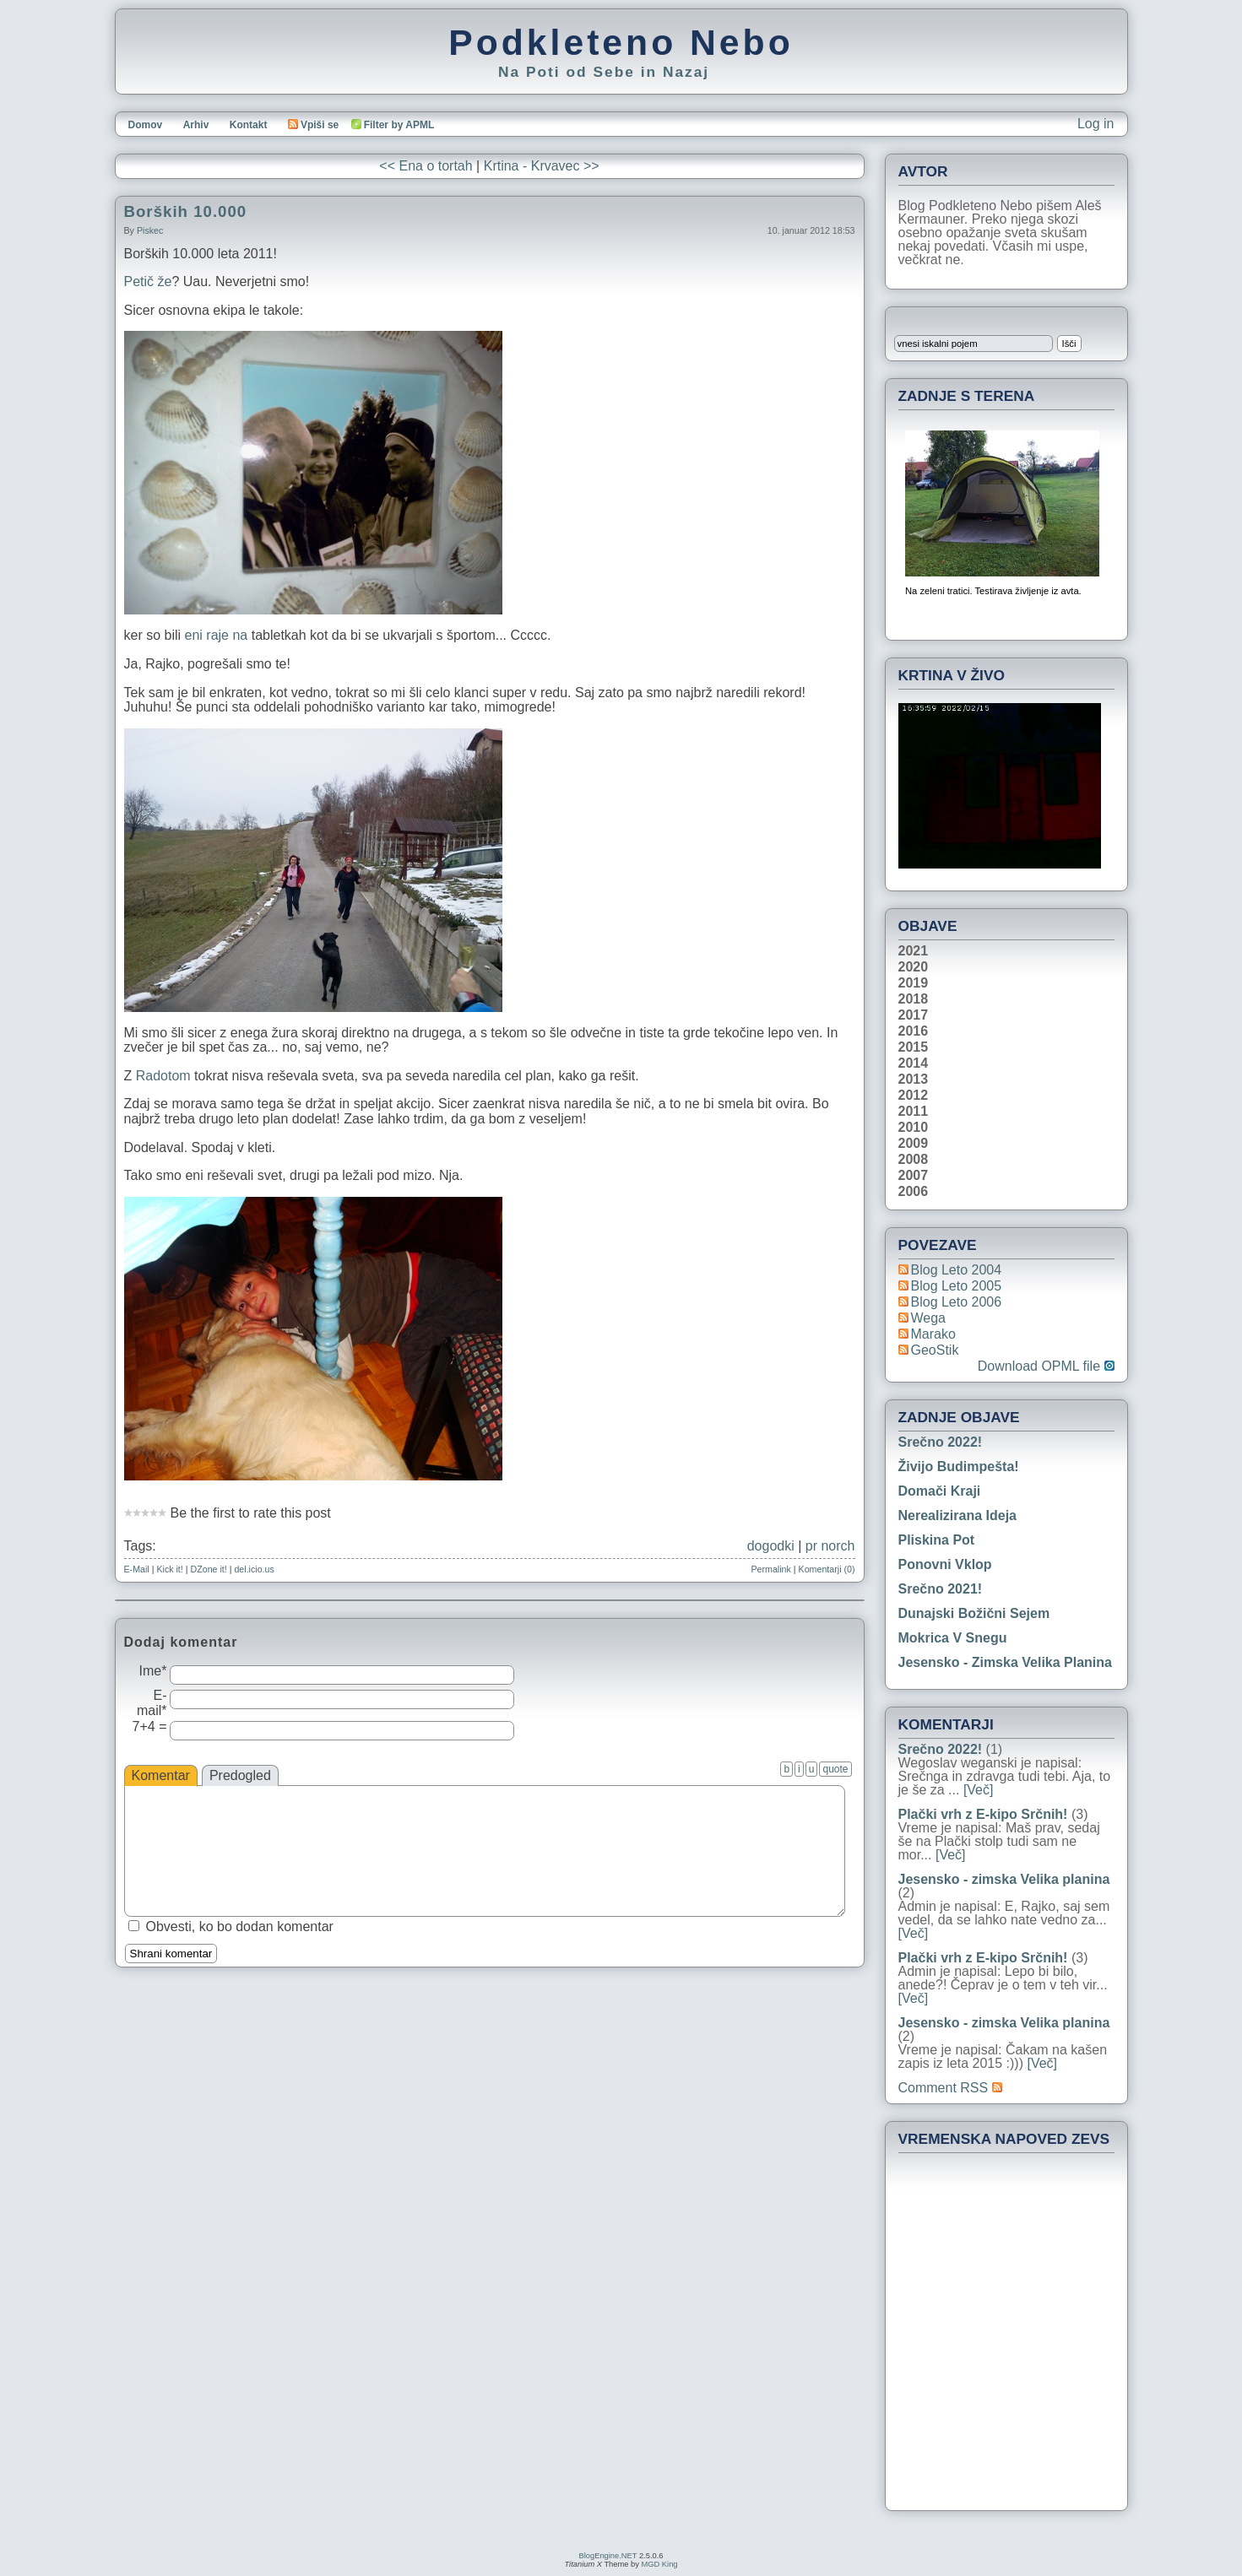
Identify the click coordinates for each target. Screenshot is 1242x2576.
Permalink (770, 1569)
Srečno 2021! (940, 1589)
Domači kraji (939, 1491)
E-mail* (152, 1703)
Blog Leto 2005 (956, 1286)
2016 (913, 1031)
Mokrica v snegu (952, 1638)
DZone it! (209, 1569)
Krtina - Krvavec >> (541, 166)
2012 (913, 1095)
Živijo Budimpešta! (958, 1466)
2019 (913, 983)
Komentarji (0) (827, 1569)
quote (835, 1769)
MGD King (659, 2564)
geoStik (935, 1350)
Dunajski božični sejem (974, 1613)
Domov (145, 125)
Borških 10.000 (185, 211)
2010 (913, 1127)
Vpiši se (313, 125)
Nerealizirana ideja (957, 1515)
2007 (913, 1175)
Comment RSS (950, 2088)
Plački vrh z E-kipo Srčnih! (983, 1814)
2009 (913, 1143)
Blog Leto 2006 (956, 1302)
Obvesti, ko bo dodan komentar (240, 1926)
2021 (913, 951)
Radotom (165, 1076)
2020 (913, 967)
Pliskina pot (936, 1540)
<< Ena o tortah (425, 166)
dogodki (771, 1546)
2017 (913, 1015)
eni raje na (216, 635)
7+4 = (150, 1726)
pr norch (830, 1546)
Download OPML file (1046, 1366)
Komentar (161, 1775)
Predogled (240, 1775)
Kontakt (249, 125)
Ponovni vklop (945, 1564)
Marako (933, 1334)
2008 (913, 1159)
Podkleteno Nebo (620, 42)
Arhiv (196, 125)
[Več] (978, 1790)
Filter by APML (399, 125)
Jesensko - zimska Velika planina (1005, 1662)
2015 (913, 1047)
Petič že (148, 281)
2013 (913, 1079)
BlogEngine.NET (608, 2556)
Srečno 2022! (940, 1442)
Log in (1096, 123)
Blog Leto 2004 (956, 1270)
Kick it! (169, 1569)
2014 (913, 1063)
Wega (928, 1318)
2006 (913, 1192)
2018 (913, 999)
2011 (913, 1111)
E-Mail (136, 1569)
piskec (150, 230)
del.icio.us (254, 1569)
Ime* (153, 1671)
